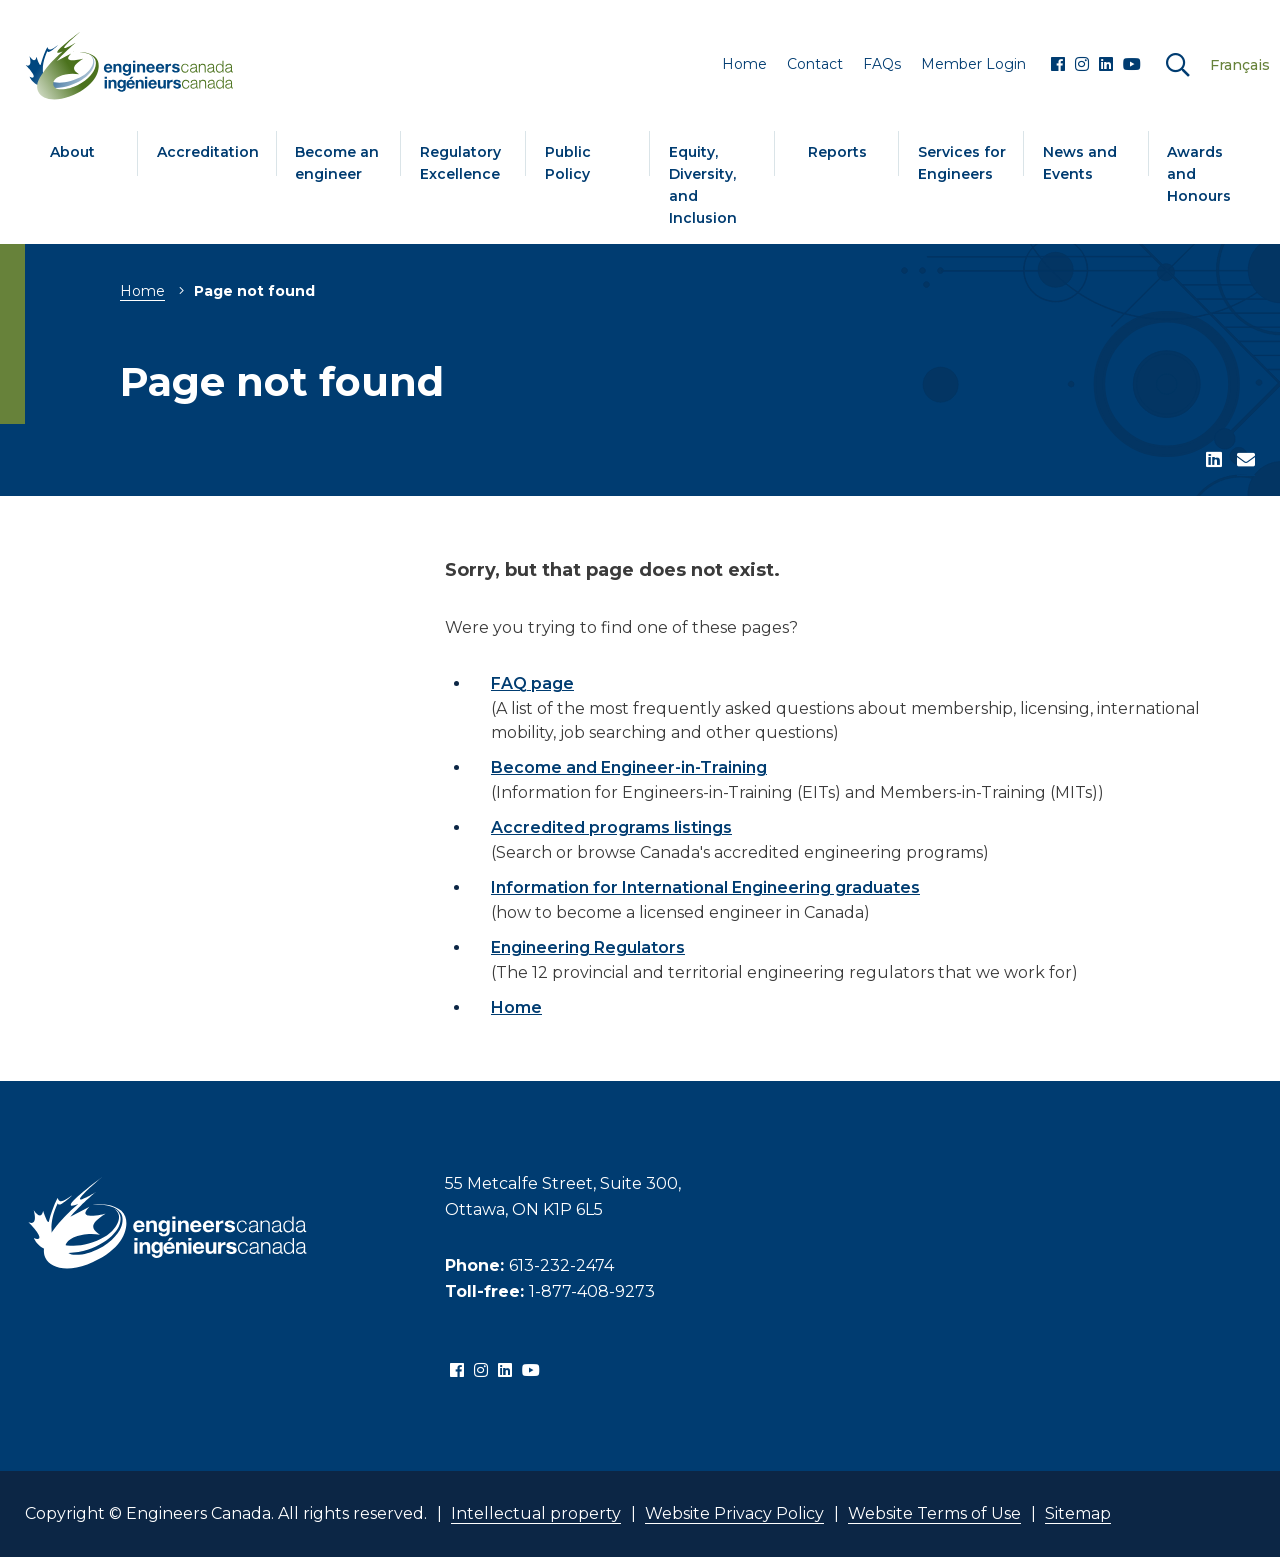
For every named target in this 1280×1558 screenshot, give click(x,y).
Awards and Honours (1199, 174)
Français (1240, 65)
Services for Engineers (962, 163)
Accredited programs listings (611, 827)
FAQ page (532, 683)
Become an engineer (337, 163)
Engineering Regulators (588, 947)
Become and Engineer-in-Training (629, 767)
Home (142, 291)
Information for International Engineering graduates (705, 887)
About (72, 152)
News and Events (1080, 163)
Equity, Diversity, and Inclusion (703, 185)
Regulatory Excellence (460, 163)
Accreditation (208, 152)
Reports (837, 152)
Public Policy (568, 163)
